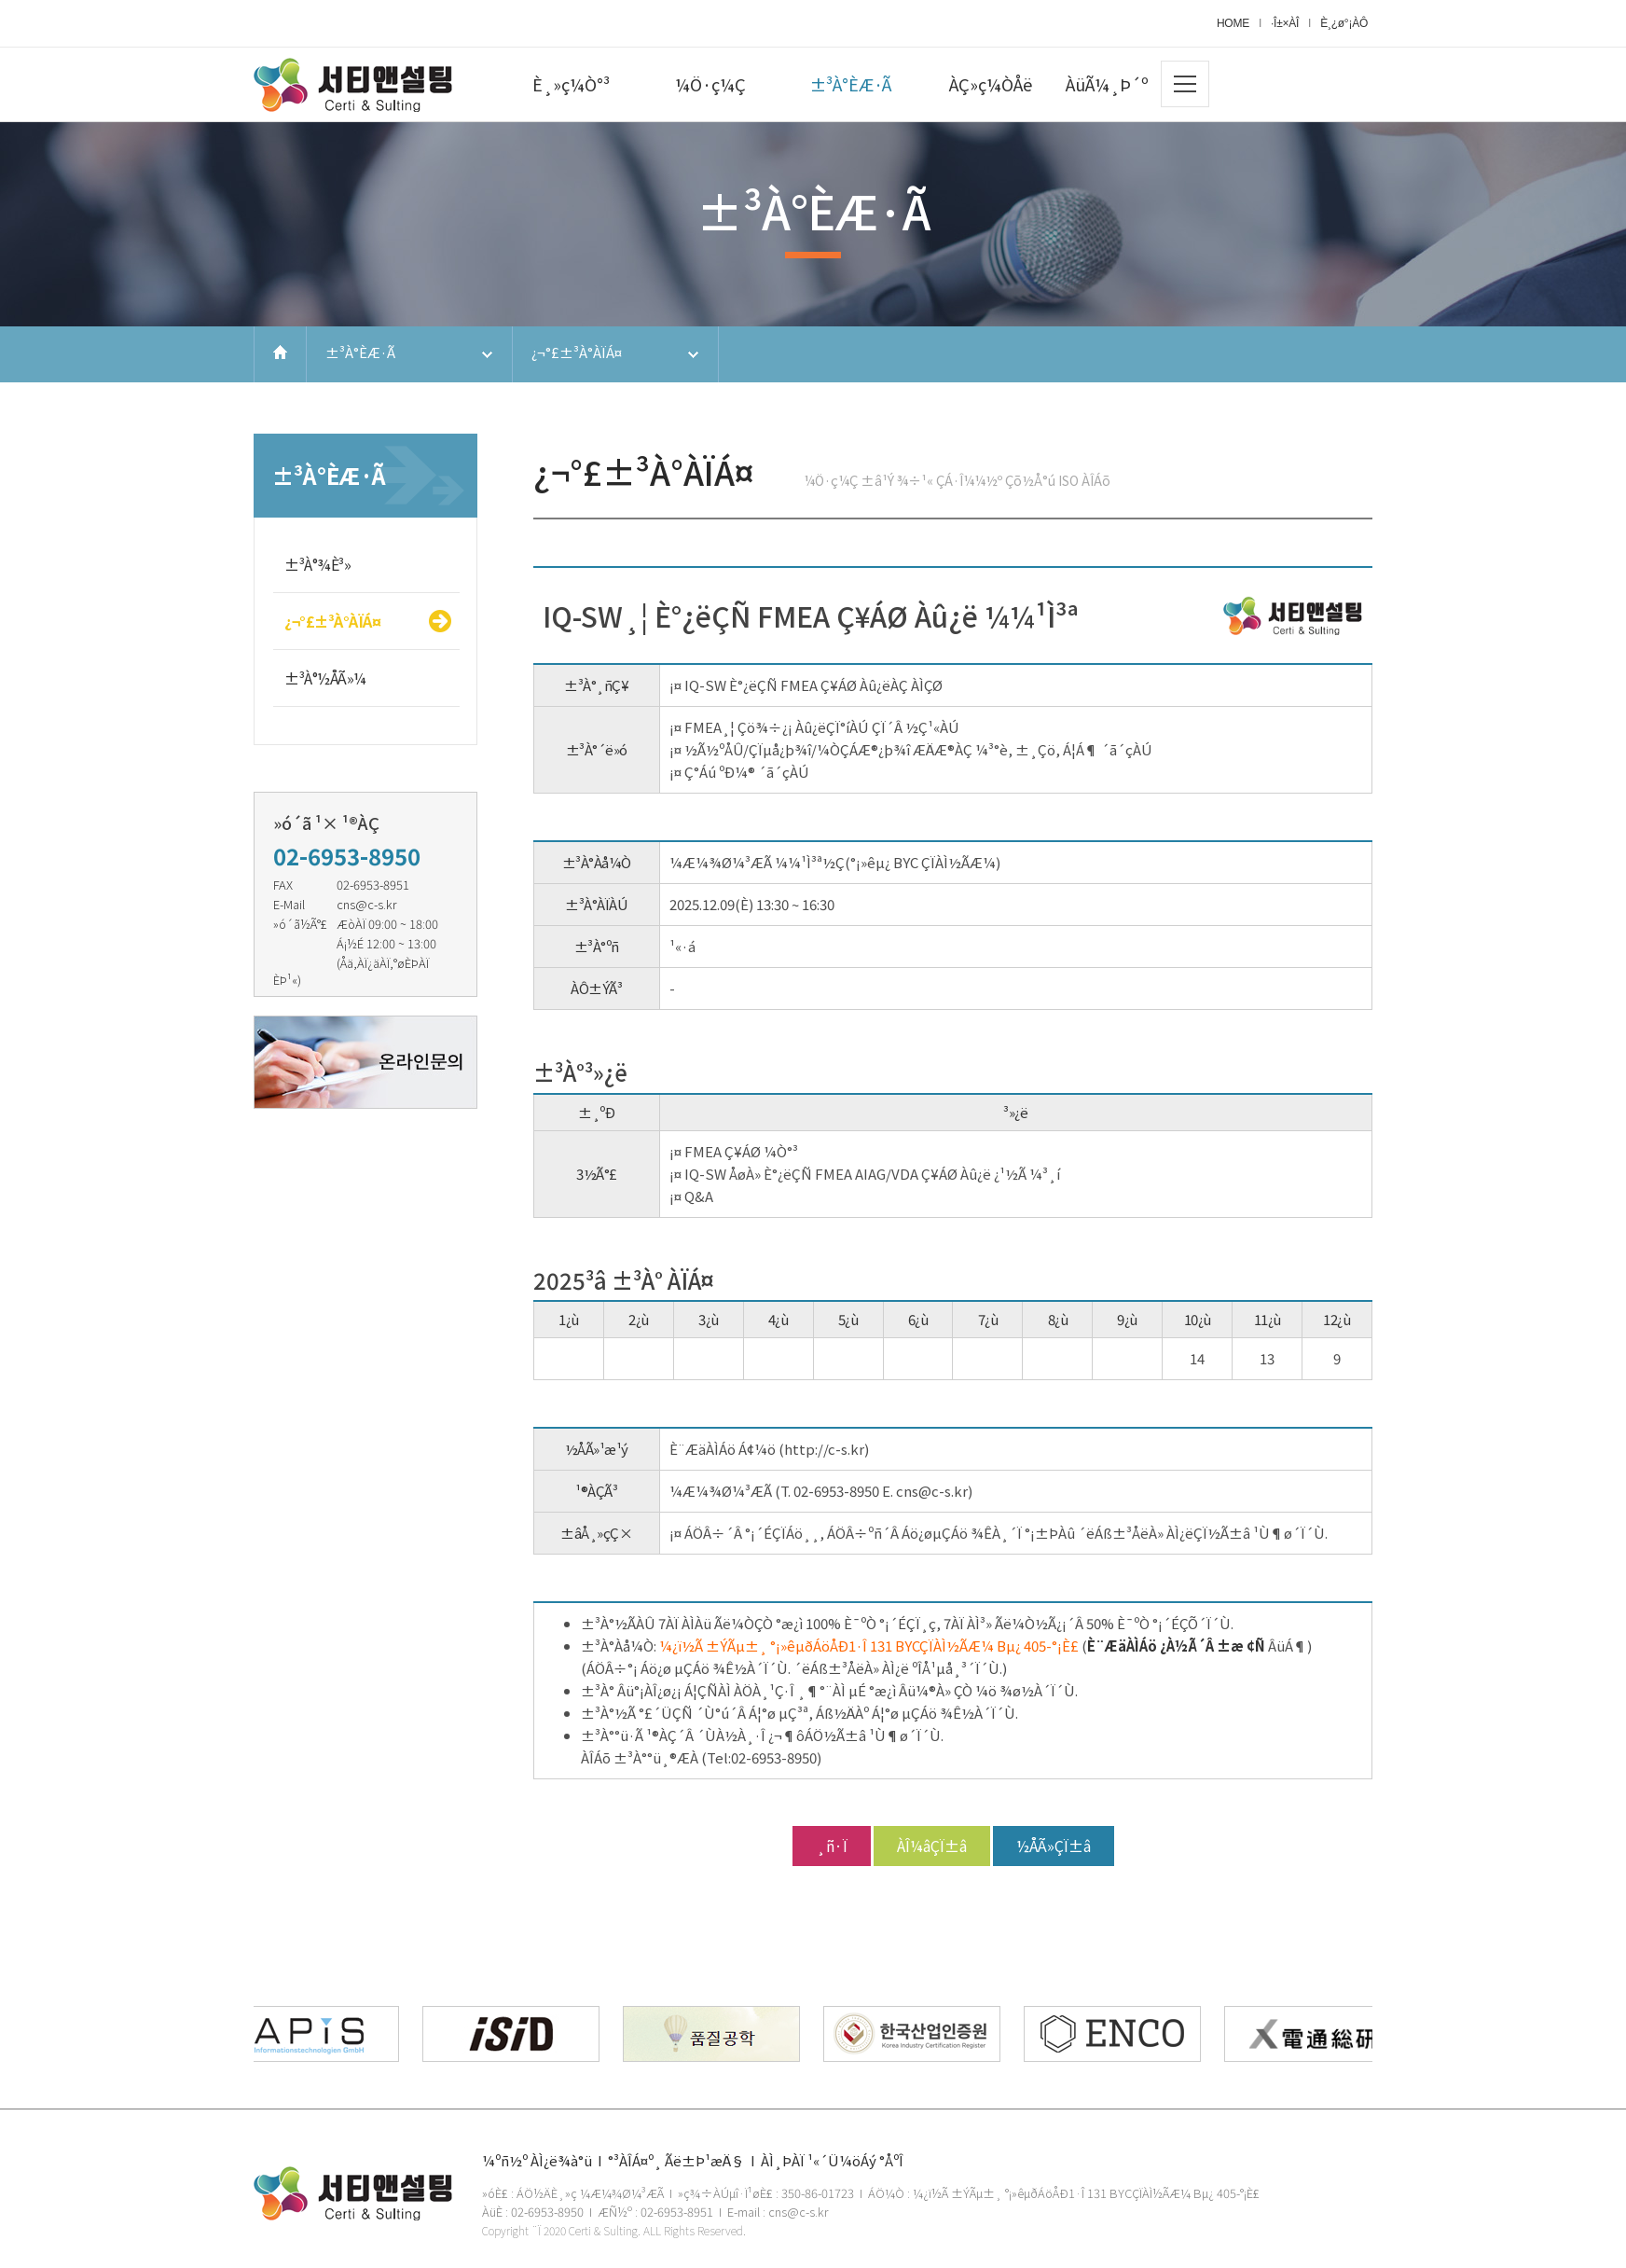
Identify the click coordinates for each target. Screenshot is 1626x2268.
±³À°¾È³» (317, 564)
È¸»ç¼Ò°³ (571, 84)
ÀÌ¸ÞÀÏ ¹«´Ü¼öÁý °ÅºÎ (832, 2160)
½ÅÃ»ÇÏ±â (1053, 1845)
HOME (1233, 23)
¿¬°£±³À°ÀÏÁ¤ (576, 352)
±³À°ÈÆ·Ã (850, 84)
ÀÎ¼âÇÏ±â (932, 1845)
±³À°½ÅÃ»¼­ (325, 678)
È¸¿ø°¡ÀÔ (1344, 23)
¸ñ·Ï (831, 1845)
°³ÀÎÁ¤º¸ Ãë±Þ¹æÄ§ (676, 2160)
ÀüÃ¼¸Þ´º (1107, 84)
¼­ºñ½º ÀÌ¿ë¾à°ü (537, 2160)
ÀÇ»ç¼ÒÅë (990, 84)
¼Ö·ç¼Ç (710, 84)
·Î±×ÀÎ (1285, 23)
